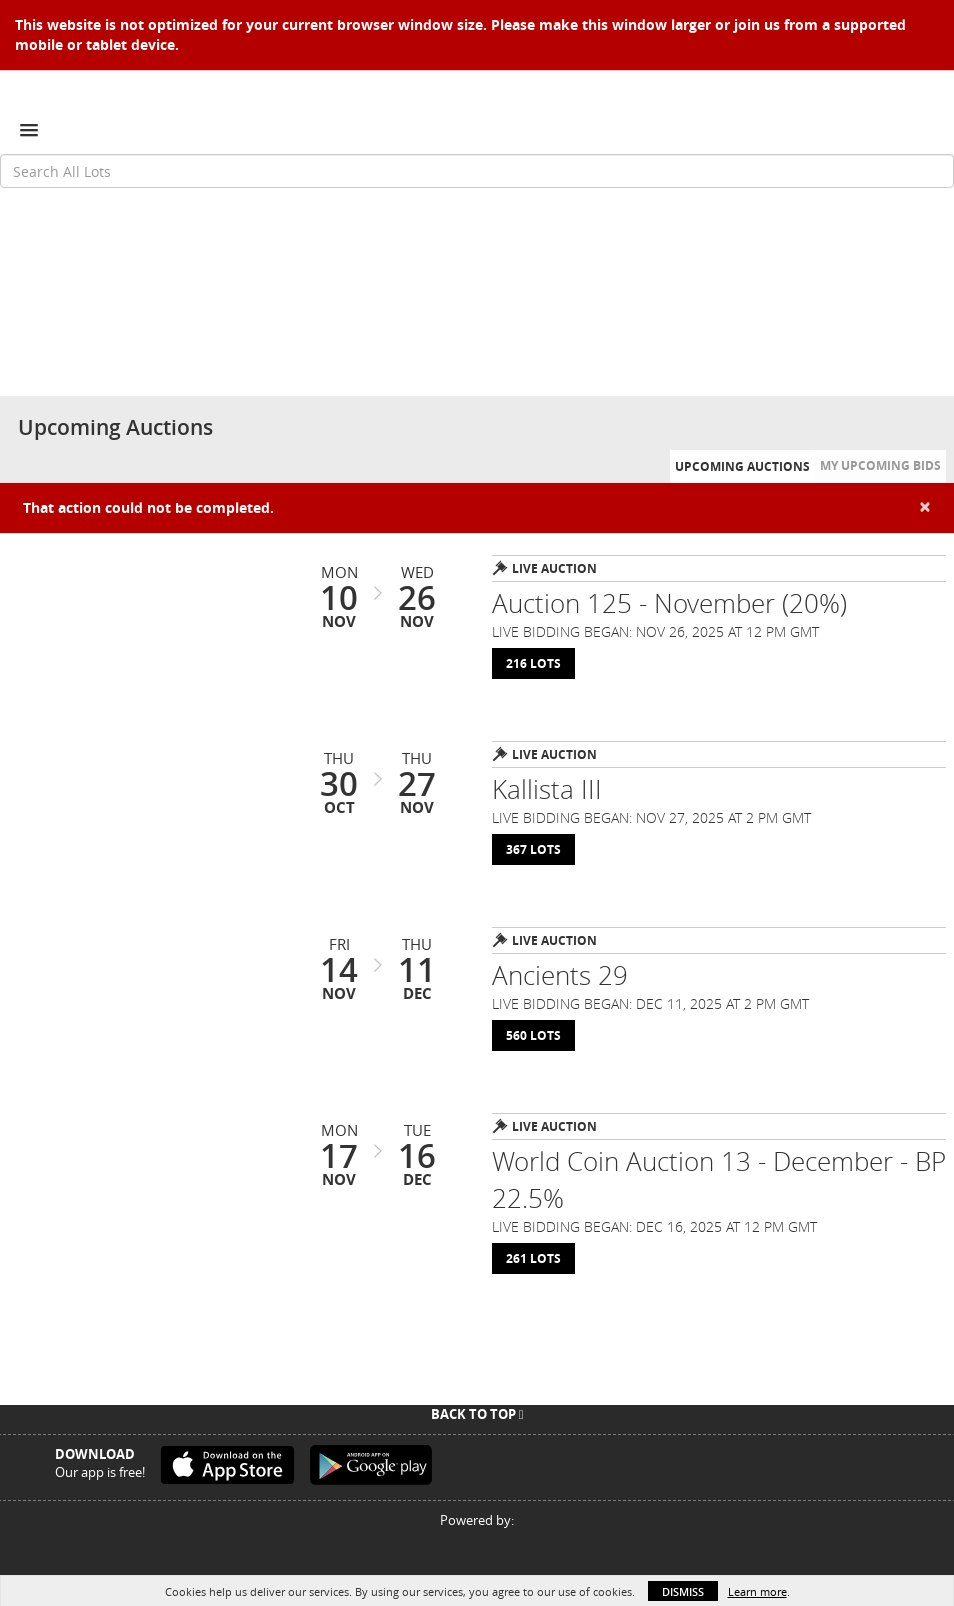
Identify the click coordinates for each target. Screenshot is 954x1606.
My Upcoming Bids (880, 465)
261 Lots (533, 1258)
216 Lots (533, 663)
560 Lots (533, 1035)
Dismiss (683, 1591)
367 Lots (533, 849)
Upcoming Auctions (742, 466)
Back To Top (477, 1414)
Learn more (757, 1591)
